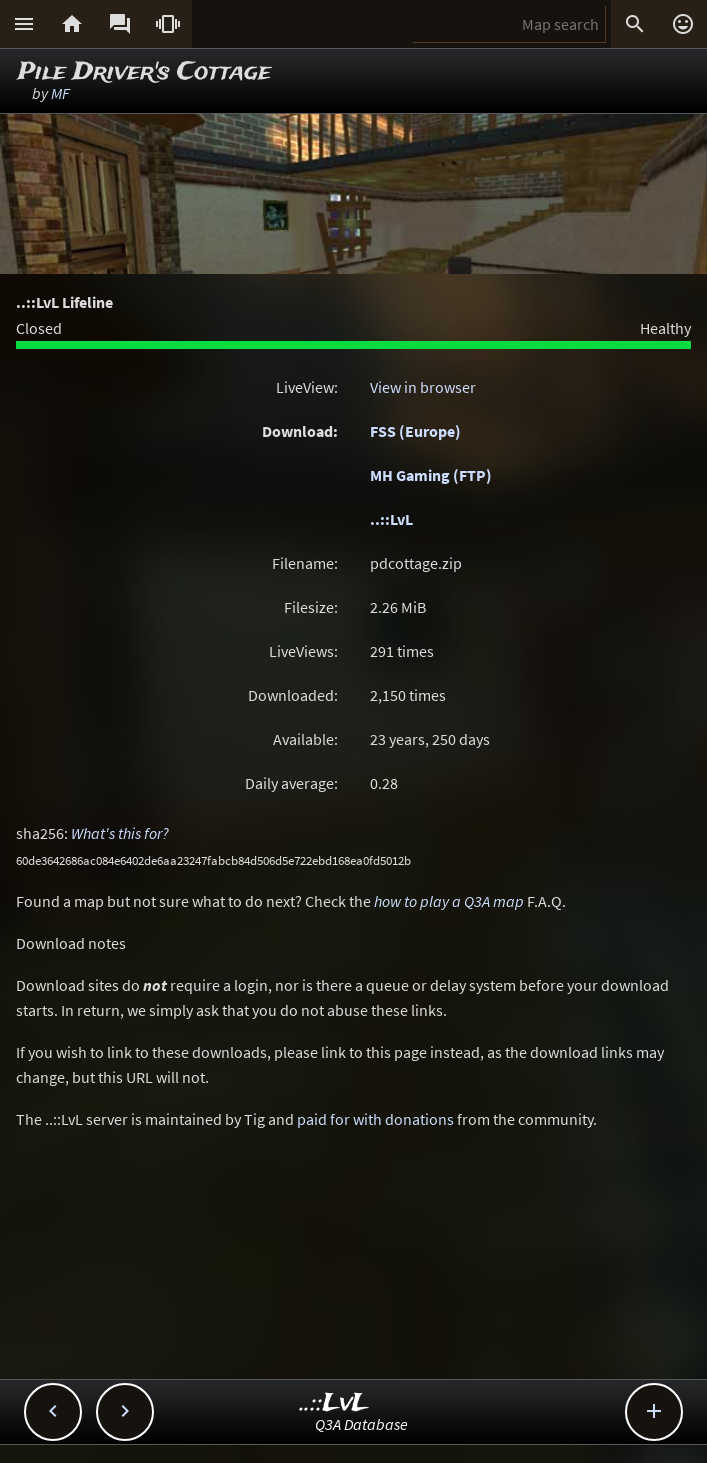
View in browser (423, 387)
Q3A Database (361, 1424)
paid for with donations (375, 1119)
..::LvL (391, 519)
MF (60, 93)
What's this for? (120, 833)
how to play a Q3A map (449, 901)
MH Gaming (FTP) (431, 475)
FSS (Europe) (415, 431)
